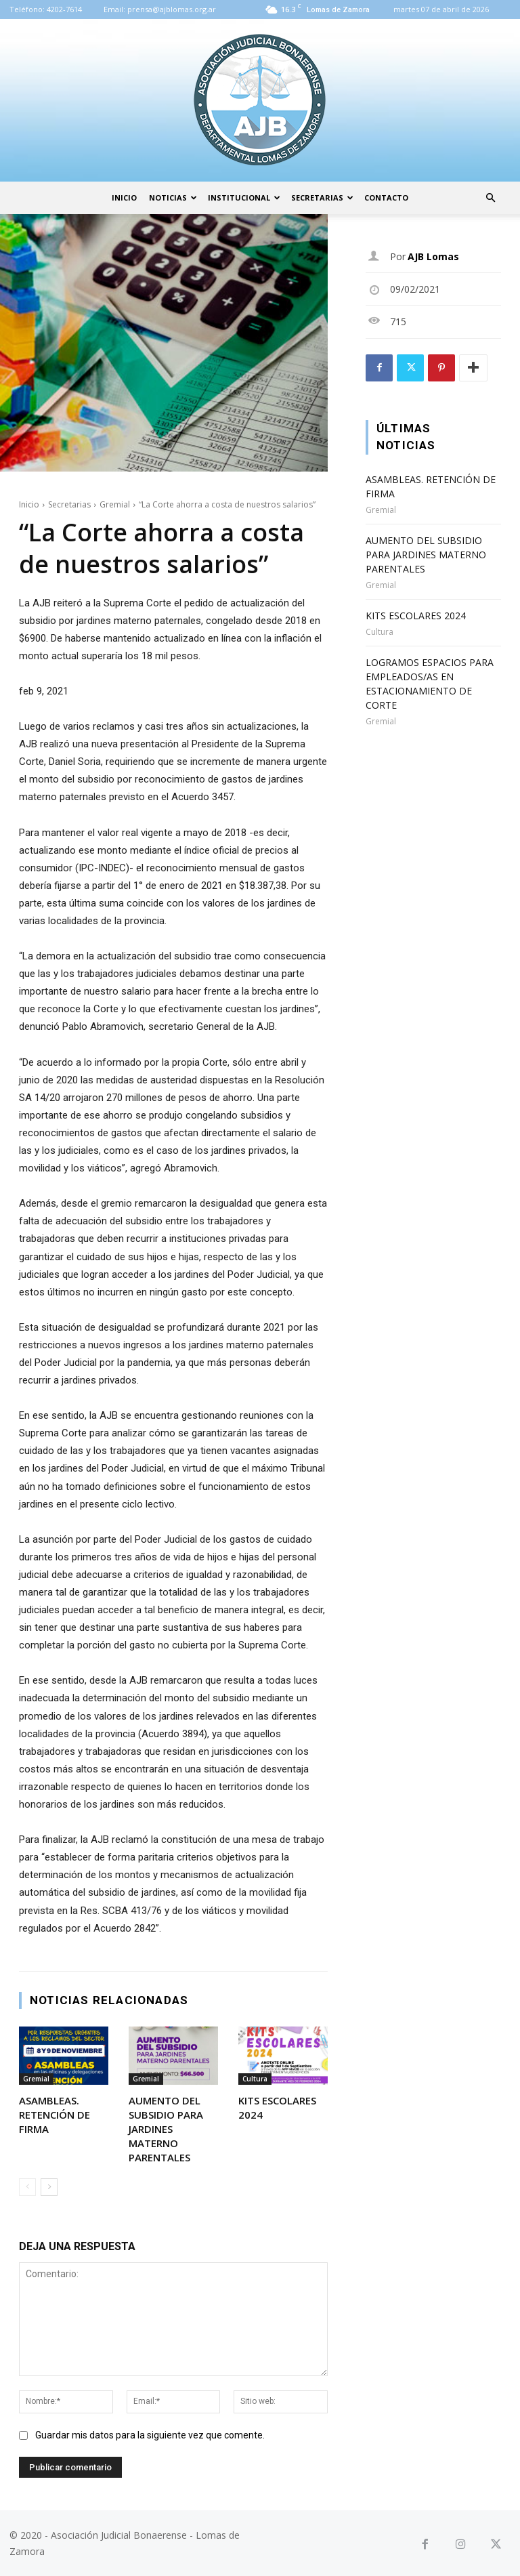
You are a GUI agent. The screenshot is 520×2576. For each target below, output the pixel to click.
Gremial (115, 504)
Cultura (254, 2078)
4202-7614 (64, 9)
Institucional (244, 197)
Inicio (124, 197)
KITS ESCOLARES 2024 (416, 615)
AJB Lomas (433, 256)
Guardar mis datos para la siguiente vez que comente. (150, 2435)
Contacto (386, 197)
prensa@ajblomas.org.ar (171, 9)
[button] (490, 198)
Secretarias (322, 197)
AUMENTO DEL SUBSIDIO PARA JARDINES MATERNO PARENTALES (166, 2129)
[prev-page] (27, 2187)
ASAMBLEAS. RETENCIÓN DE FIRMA (54, 2115)
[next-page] (49, 2187)
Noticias (173, 197)
